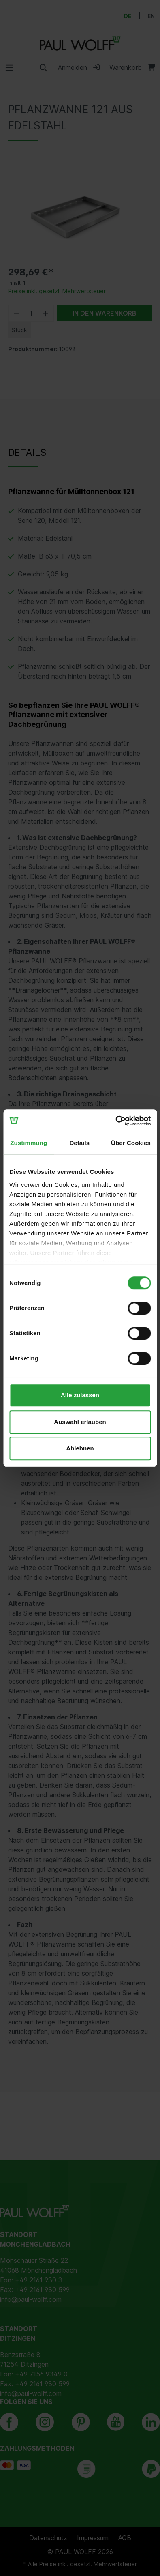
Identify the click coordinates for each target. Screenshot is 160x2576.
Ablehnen (80, 1448)
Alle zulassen (80, 1395)
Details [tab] (79, 1142)
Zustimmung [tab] (28, 1142)
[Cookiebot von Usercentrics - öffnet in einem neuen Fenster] (115, 1120)
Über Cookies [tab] (131, 1142)
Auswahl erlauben (80, 1421)
